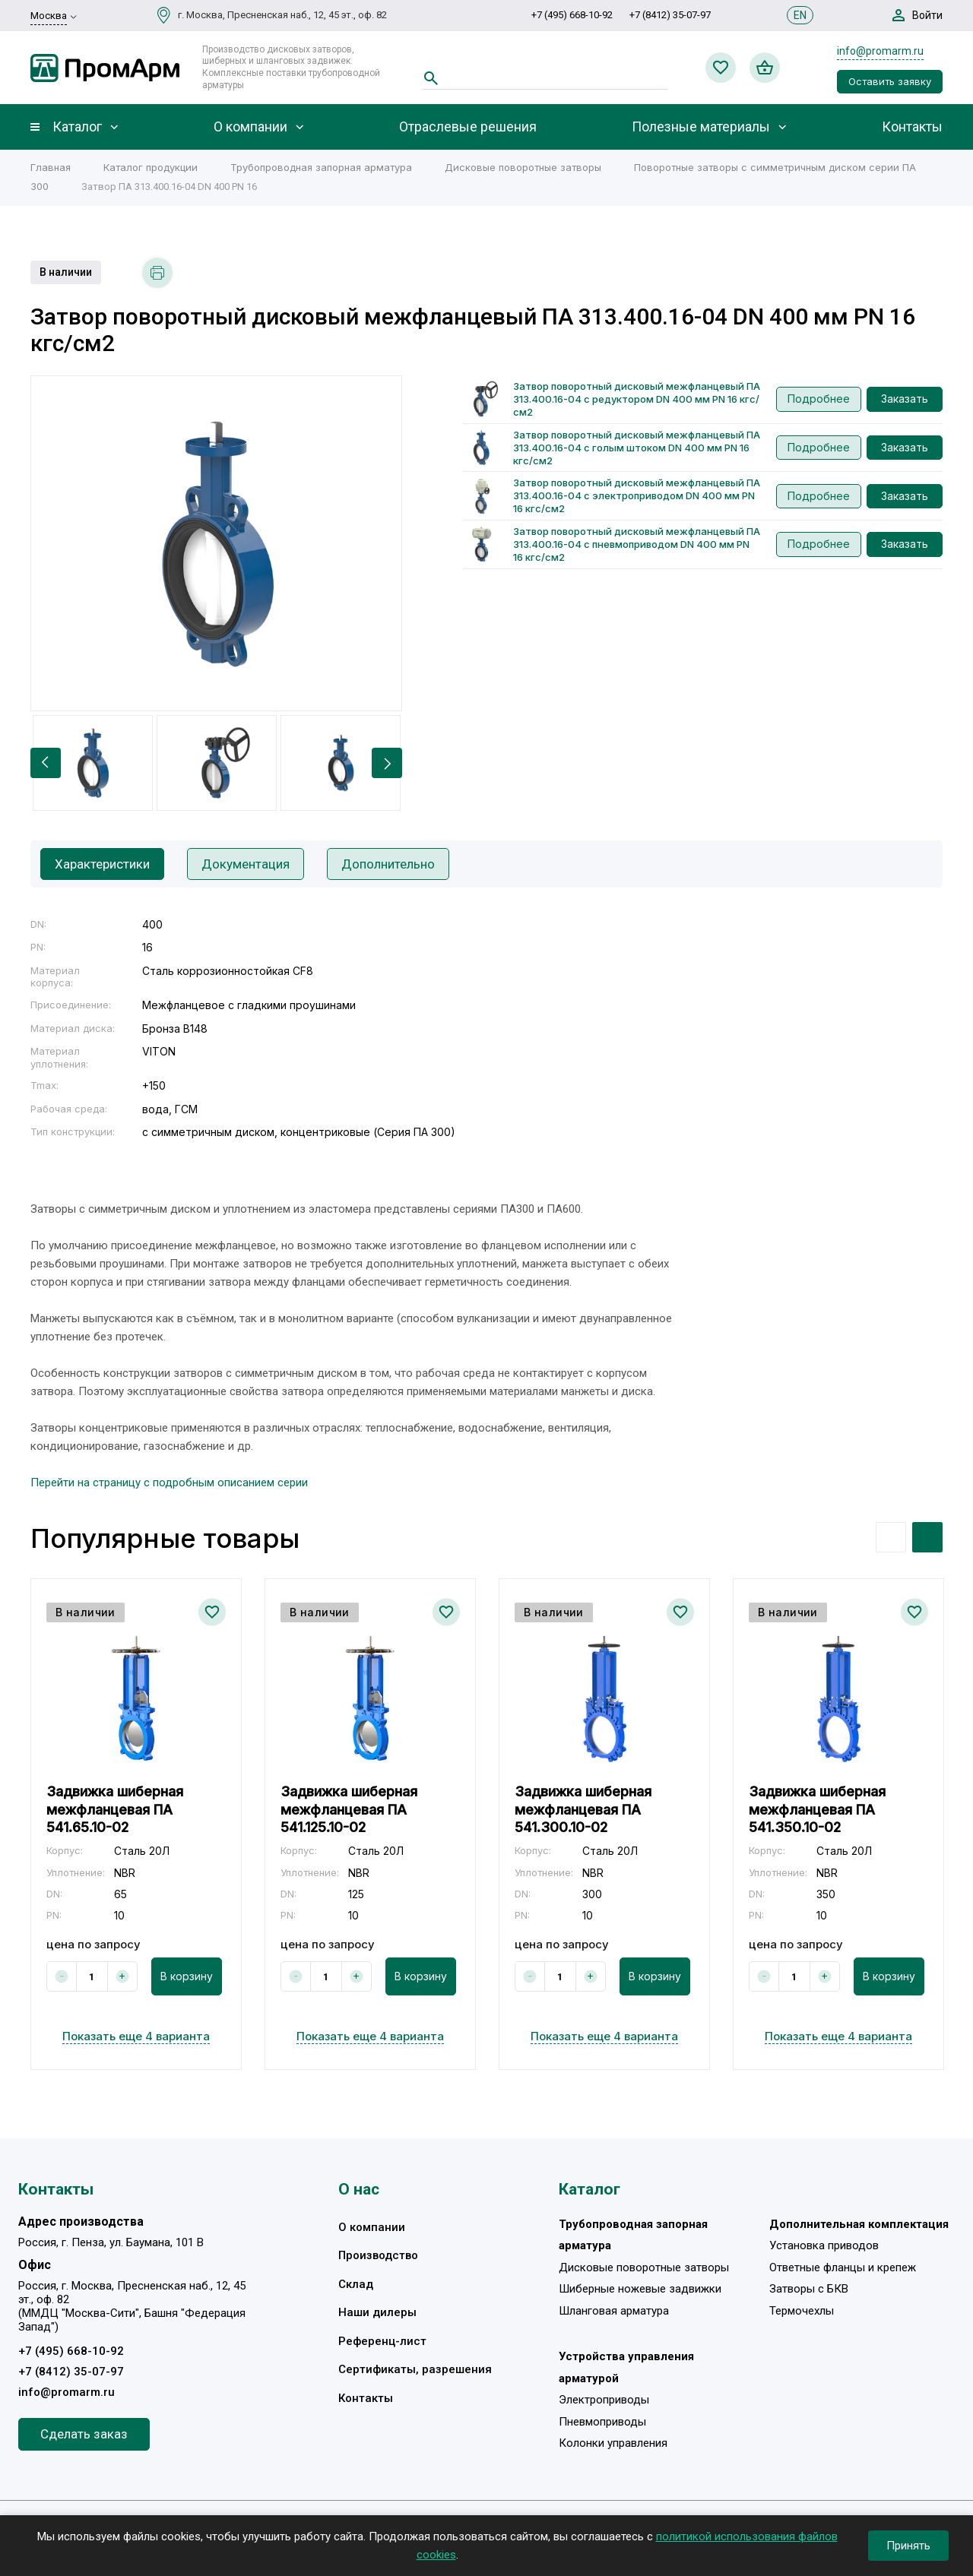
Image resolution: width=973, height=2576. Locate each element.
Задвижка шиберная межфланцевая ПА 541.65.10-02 (114, 1809)
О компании (250, 127)
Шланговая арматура (614, 2311)
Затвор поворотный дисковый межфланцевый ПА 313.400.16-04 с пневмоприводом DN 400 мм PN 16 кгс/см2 (636, 544)
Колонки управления (613, 2443)
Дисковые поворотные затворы (644, 2267)
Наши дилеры (377, 2312)
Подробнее (819, 398)
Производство (378, 2255)
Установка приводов (824, 2245)
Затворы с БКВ (808, 2289)
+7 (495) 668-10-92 (572, 15)
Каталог (77, 127)
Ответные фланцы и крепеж (842, 2267)
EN (800, 15)
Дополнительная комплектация (859, 2224)
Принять (908, 2545)
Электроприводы (604, 2400)
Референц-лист (382, 2341)
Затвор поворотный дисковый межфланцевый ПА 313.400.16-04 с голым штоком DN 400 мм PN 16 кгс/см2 (636, 448)
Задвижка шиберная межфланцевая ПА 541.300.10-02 (583, 1809)
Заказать (904, 398)
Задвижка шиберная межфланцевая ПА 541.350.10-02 (817, 1809)
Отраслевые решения (468, 127)
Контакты (912, 127)
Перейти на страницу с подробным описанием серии (169, 1482)
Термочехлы (801, 2311)
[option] (216, 543)
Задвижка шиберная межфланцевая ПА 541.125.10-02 (348, 1809)
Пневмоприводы (602, 2422)
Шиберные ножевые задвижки (640, 2289)
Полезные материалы (701, 127)
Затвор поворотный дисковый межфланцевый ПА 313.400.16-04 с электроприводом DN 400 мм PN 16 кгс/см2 (636, 495)
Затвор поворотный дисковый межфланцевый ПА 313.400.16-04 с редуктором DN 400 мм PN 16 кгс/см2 (636, 399)
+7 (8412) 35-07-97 (670, 15)
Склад (355, 2284)
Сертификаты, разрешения (415, 2369)
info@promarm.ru (880, 51)
